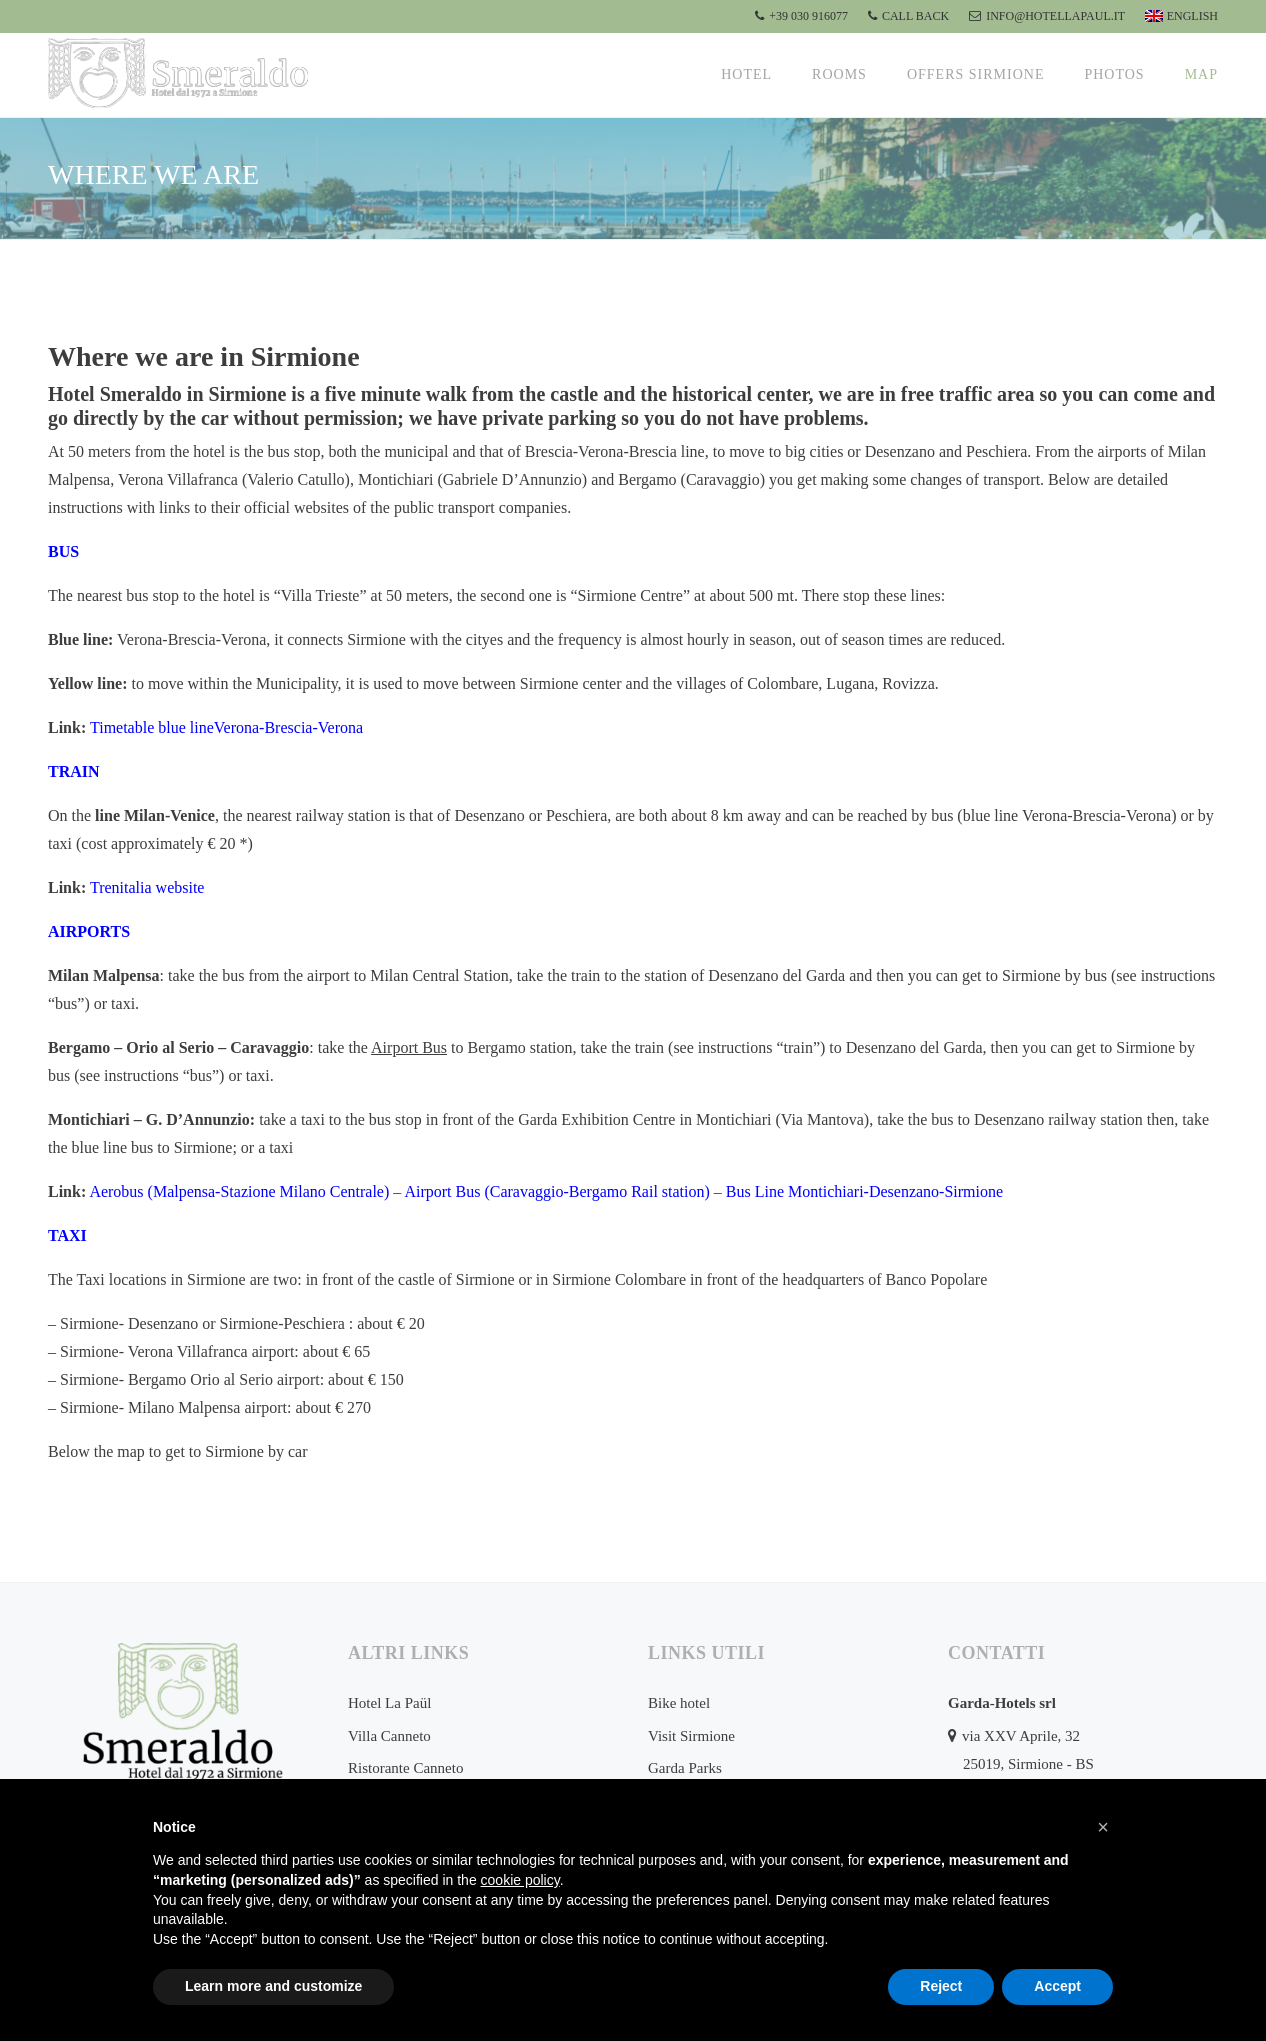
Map (1201, 74)
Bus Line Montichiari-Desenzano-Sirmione (864, 1191)
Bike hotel (679, 1703)
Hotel (746, 74)
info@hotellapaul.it (1047, 16)
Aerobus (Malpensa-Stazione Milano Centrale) (239, 1191)
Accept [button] (1057, 1986)
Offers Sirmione (976, 74)
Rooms (839, 74)
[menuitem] (1179, 16)
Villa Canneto (389, 1736)
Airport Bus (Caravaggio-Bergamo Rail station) (556, 1191)
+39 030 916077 (801, 16)
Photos (1114, 74)
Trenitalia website (147, 887)
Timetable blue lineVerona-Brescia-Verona (226, 727)
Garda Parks (685, 1768)
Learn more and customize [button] (273, 1986)
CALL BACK (908, 16)
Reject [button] (941, 1986)
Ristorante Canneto (405, 1768)
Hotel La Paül (389, 1703)
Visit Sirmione (691, 1736)
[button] (1103, 1827)
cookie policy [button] (520, 1880)
